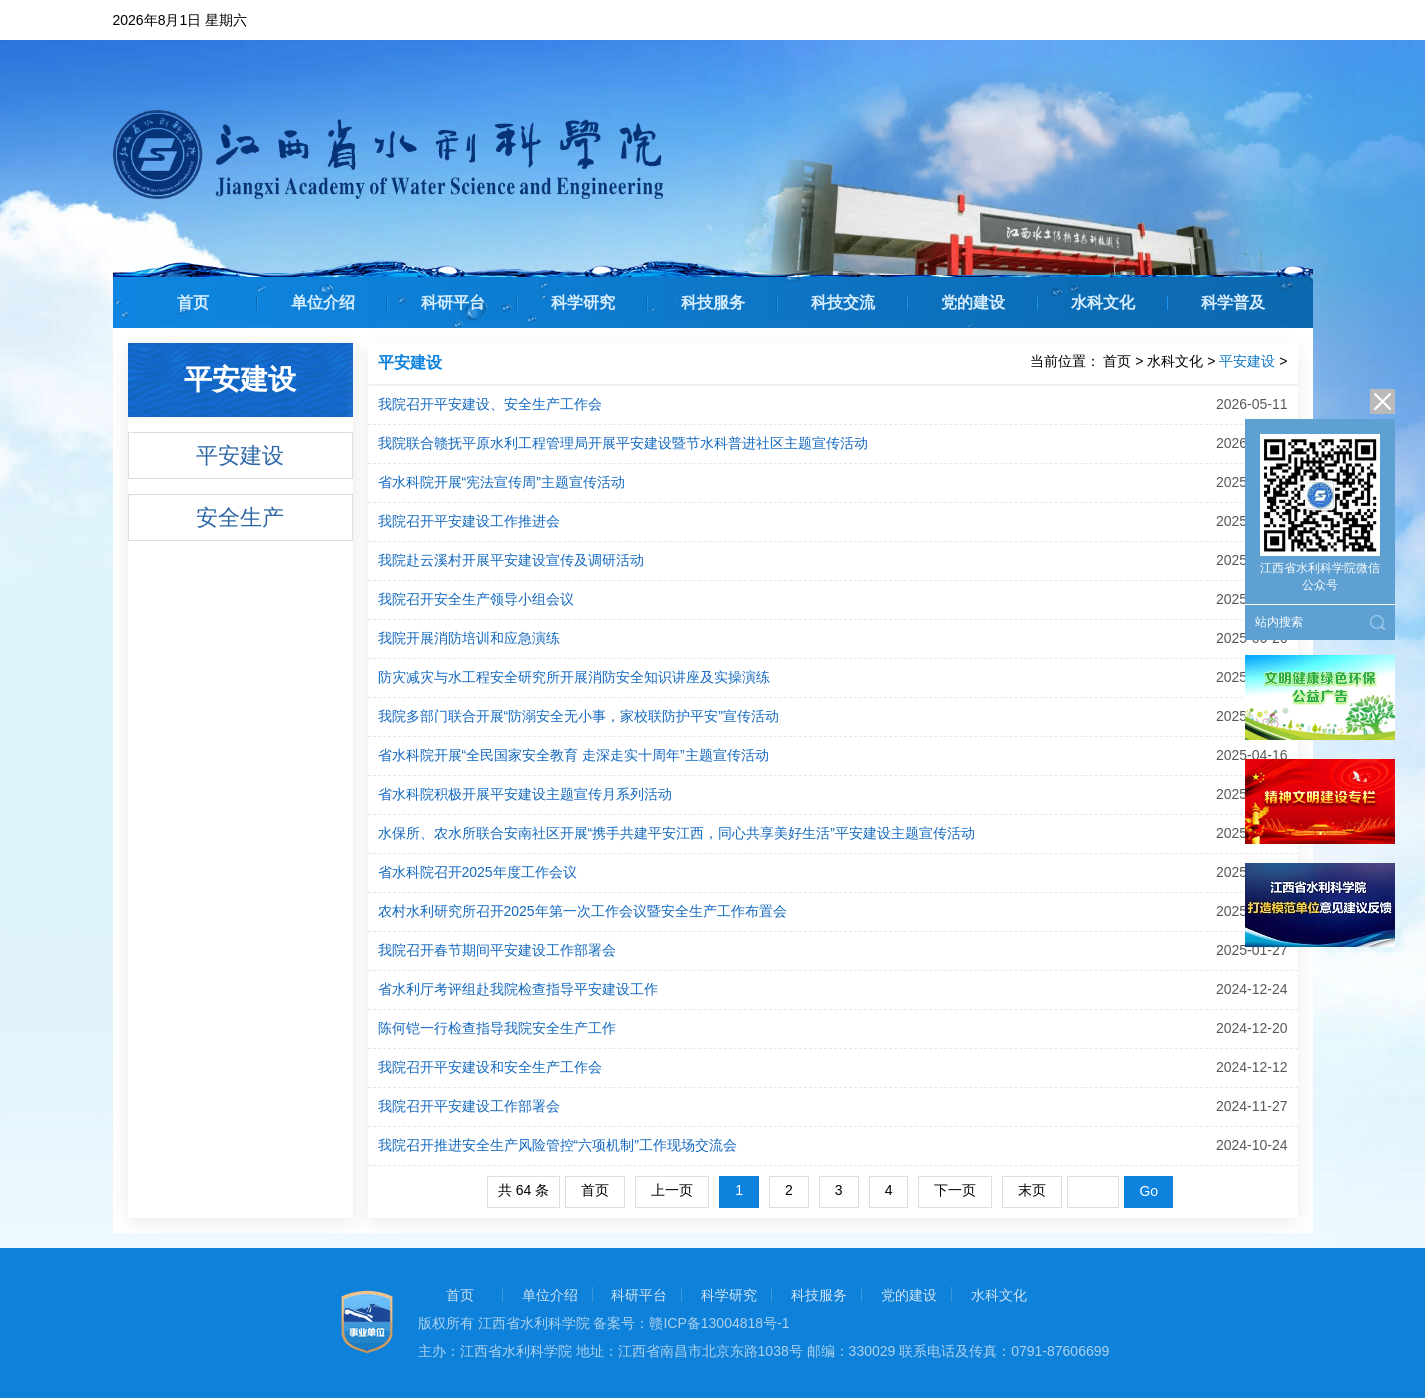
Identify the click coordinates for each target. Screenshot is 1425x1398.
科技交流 (843, 302)
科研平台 (453, 302)
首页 (193, 302)
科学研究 (583, 302)
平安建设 (240, 455)
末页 (1032, 1190)
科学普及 (1233, 302)
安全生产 (240, 517)
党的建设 (973, 302)
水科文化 (1103, 302)
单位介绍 (323, 302)
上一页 (672, 1190)
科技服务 (713, 302)
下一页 (955, 1190)
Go (1148, 1191)
